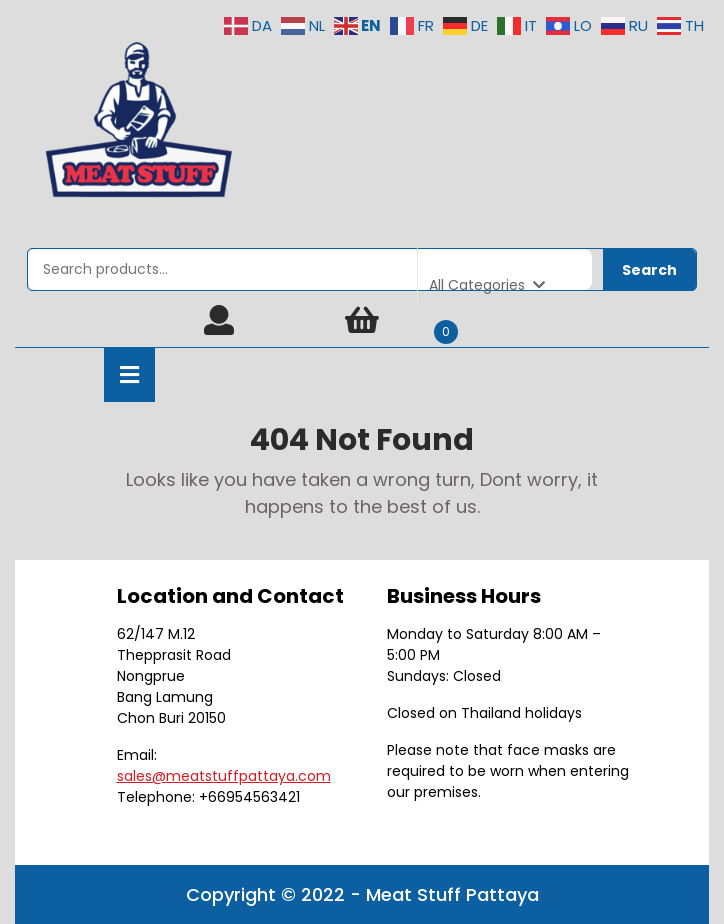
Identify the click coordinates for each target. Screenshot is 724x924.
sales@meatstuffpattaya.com (224, 776)
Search (649, 270)
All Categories (487, 285)
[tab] (129, 375)
